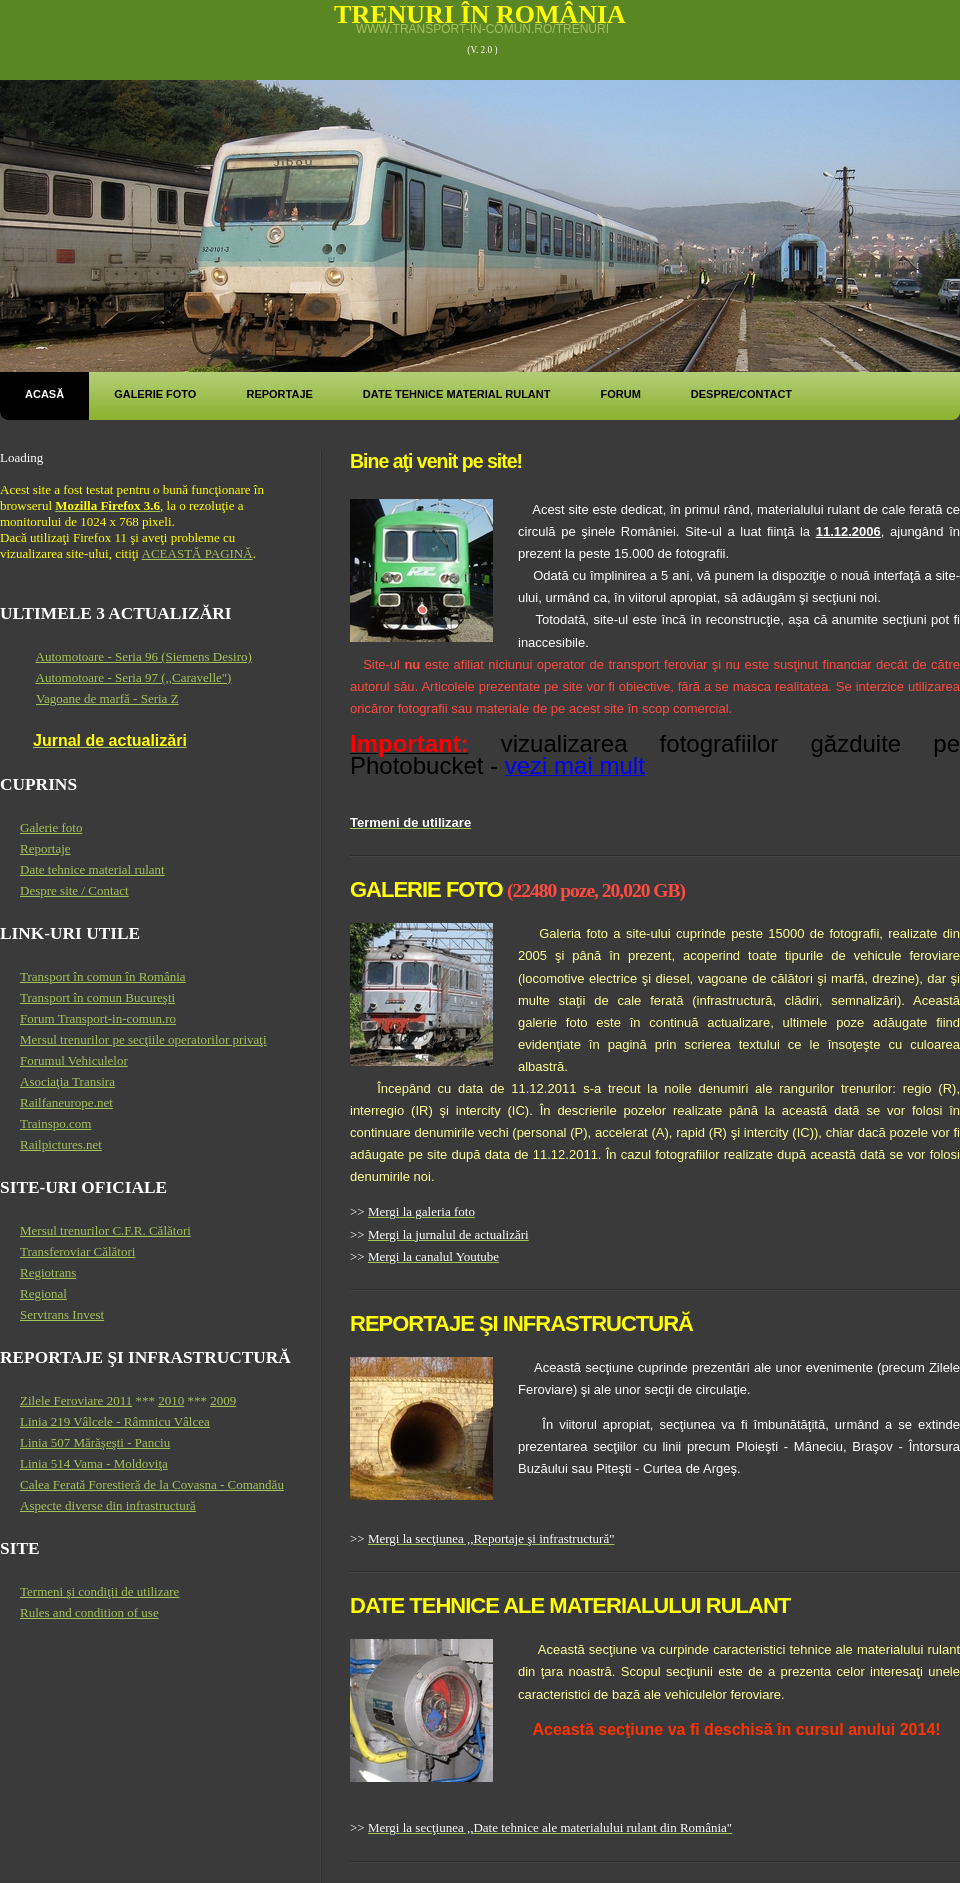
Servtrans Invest (62, 1314)
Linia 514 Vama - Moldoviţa (94, 1463)
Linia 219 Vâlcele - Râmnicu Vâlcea (115, 1421)
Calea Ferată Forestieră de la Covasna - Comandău (152, 1484)
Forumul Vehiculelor (74, 1060)
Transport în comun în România (103, 976)
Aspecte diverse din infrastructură (108, 1505)
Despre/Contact (741, 394)
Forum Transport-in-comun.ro (98, 1018)
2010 (171, 1400)
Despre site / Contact (74, 890)
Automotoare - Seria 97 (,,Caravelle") (134, 677)
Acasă (44, 394)
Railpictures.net (61, 1144)
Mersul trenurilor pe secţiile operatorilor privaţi (143, 1039)
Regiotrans (48, 1272)
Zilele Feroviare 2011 (76, 1400)
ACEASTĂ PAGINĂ (197, 553)
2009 (223, 1400)
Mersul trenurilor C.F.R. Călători (105, 1230)
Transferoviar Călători (77, 1251)
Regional (43, 1293)
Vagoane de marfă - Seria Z (107, 698)
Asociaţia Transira (67, 1081)
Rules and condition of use (89, 1612)
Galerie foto (155, 394)
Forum (620, 394)
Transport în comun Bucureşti (97, 997)
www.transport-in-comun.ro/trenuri (482, 29)
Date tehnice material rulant (457, 394)
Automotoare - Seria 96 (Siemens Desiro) (144, 656)
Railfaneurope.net (66, 1102)
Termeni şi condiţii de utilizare (99, 1591)
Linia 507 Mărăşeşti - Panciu (95, 1442)
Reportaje (279, 394)
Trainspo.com (55, 1123)
